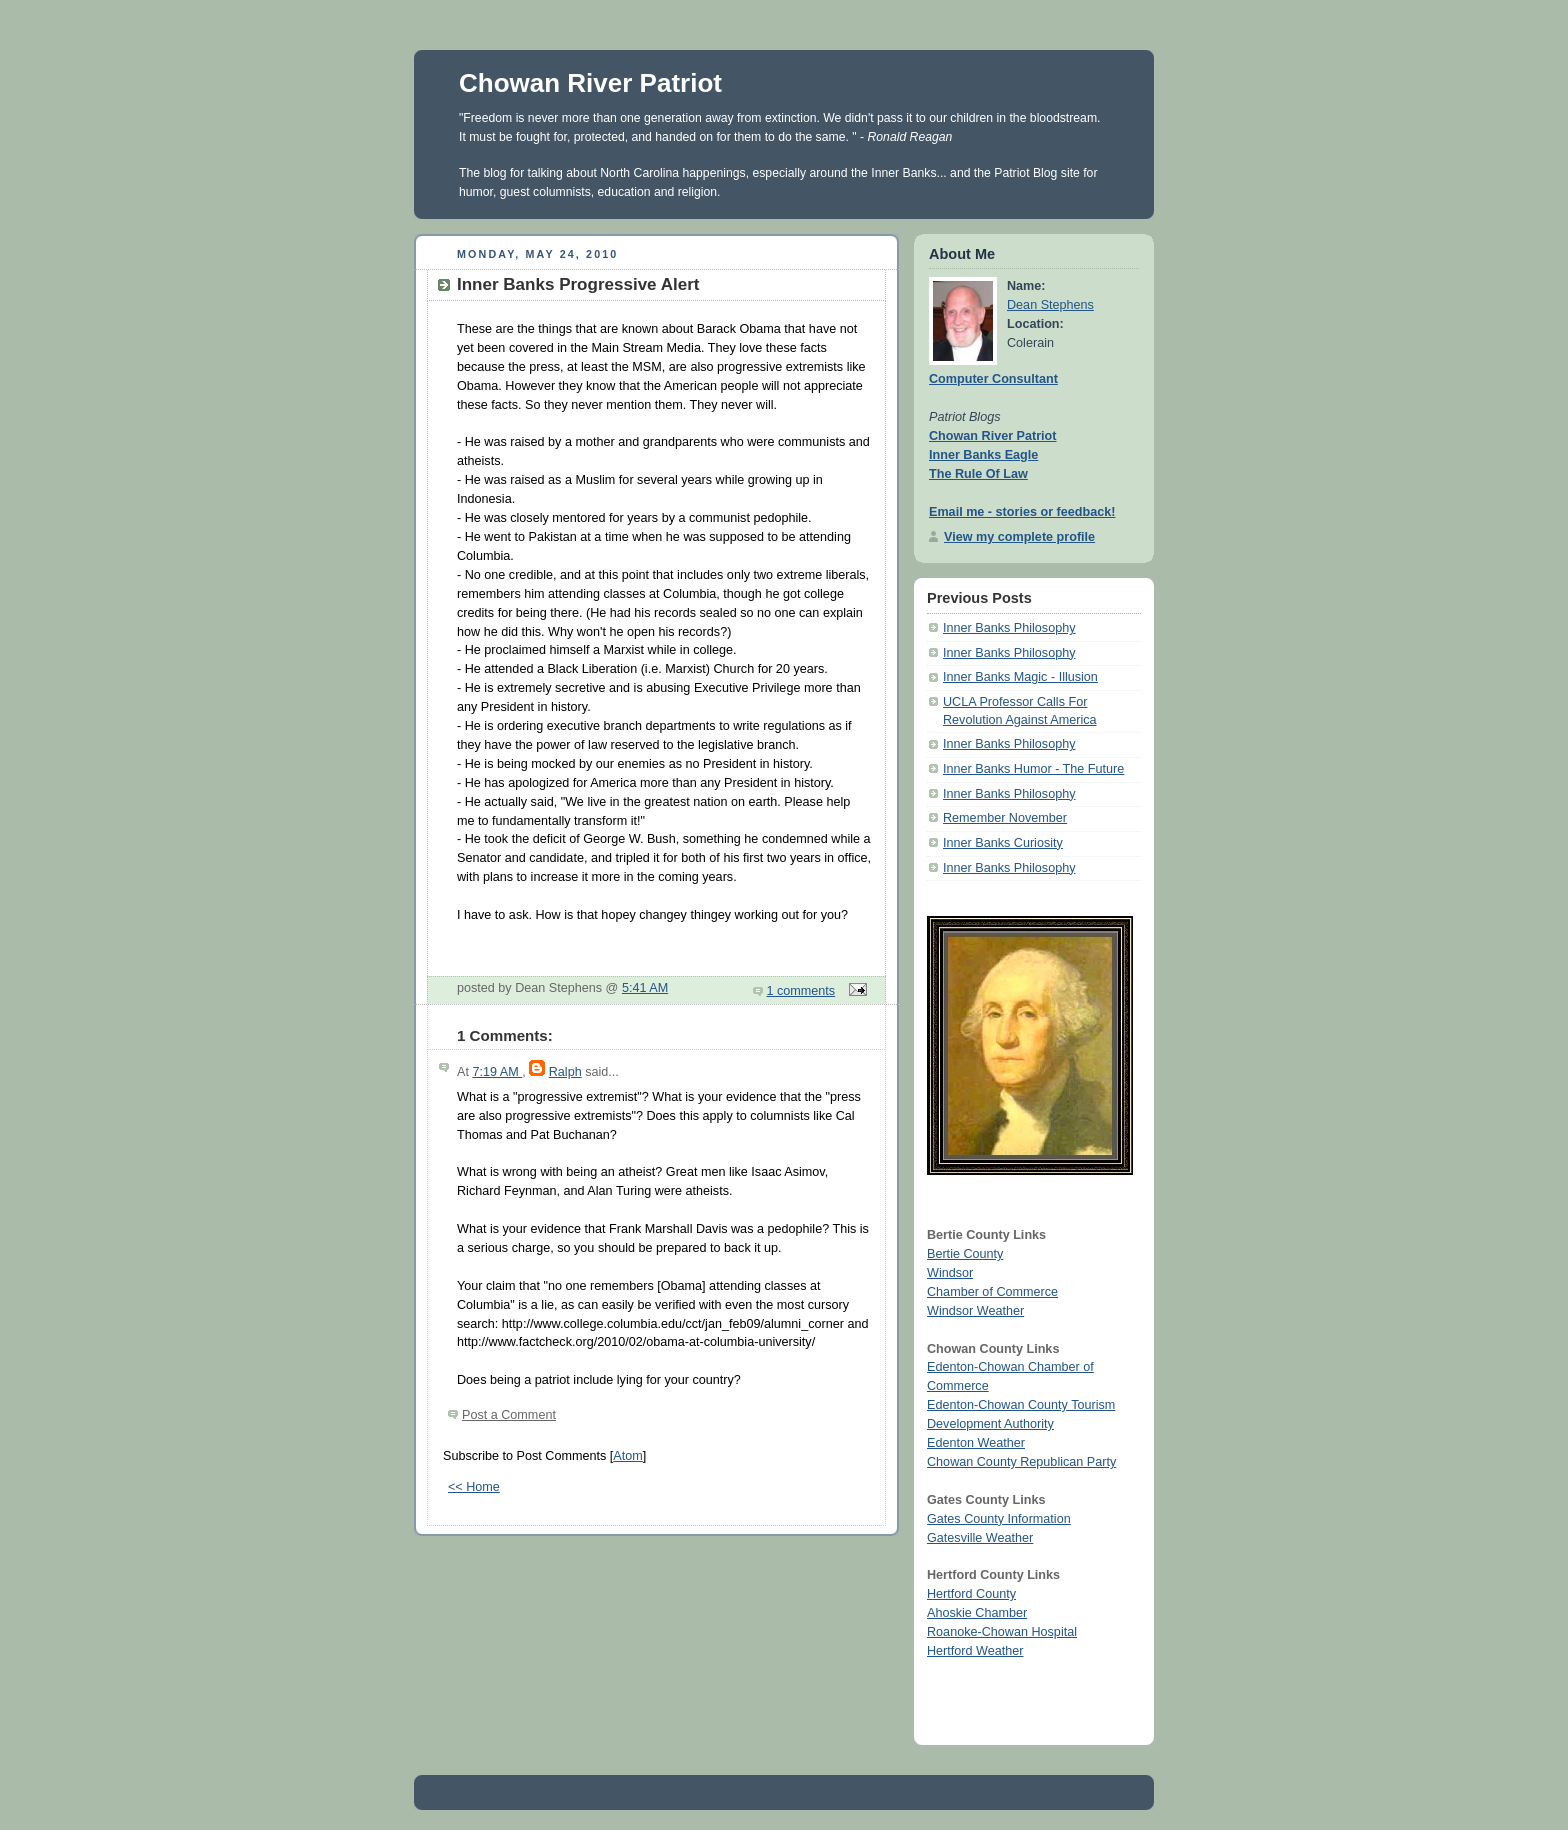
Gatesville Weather (980, 1538)
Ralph (565, 1072)
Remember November (1005, 818)
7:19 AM (497, 1072)
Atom (627, 1456)
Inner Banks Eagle (983, 455)
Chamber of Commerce (992, 1292)
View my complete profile (1019, 537)
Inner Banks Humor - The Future (1033, 769)
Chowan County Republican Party (1021, 1462)
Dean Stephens (1050, 305)
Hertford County (971, 1594)
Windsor (950, 1273)
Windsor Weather (975, 1311)
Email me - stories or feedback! (1022, 512)
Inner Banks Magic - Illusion (1020, 677)
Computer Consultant (993, 379)
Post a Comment (509, 1415)
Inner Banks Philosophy (1009, 628)
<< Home (474, 1487)
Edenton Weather (976, 1443)
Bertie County (965, 1254)
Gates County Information (999, 1519)
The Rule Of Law (978, 474)
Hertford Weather (975, 1651)
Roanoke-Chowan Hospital (1002, 1632)
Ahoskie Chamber (977, 1613)
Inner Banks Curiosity (1003, 843)
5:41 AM (645, 988)
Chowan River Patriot (590, 83)
